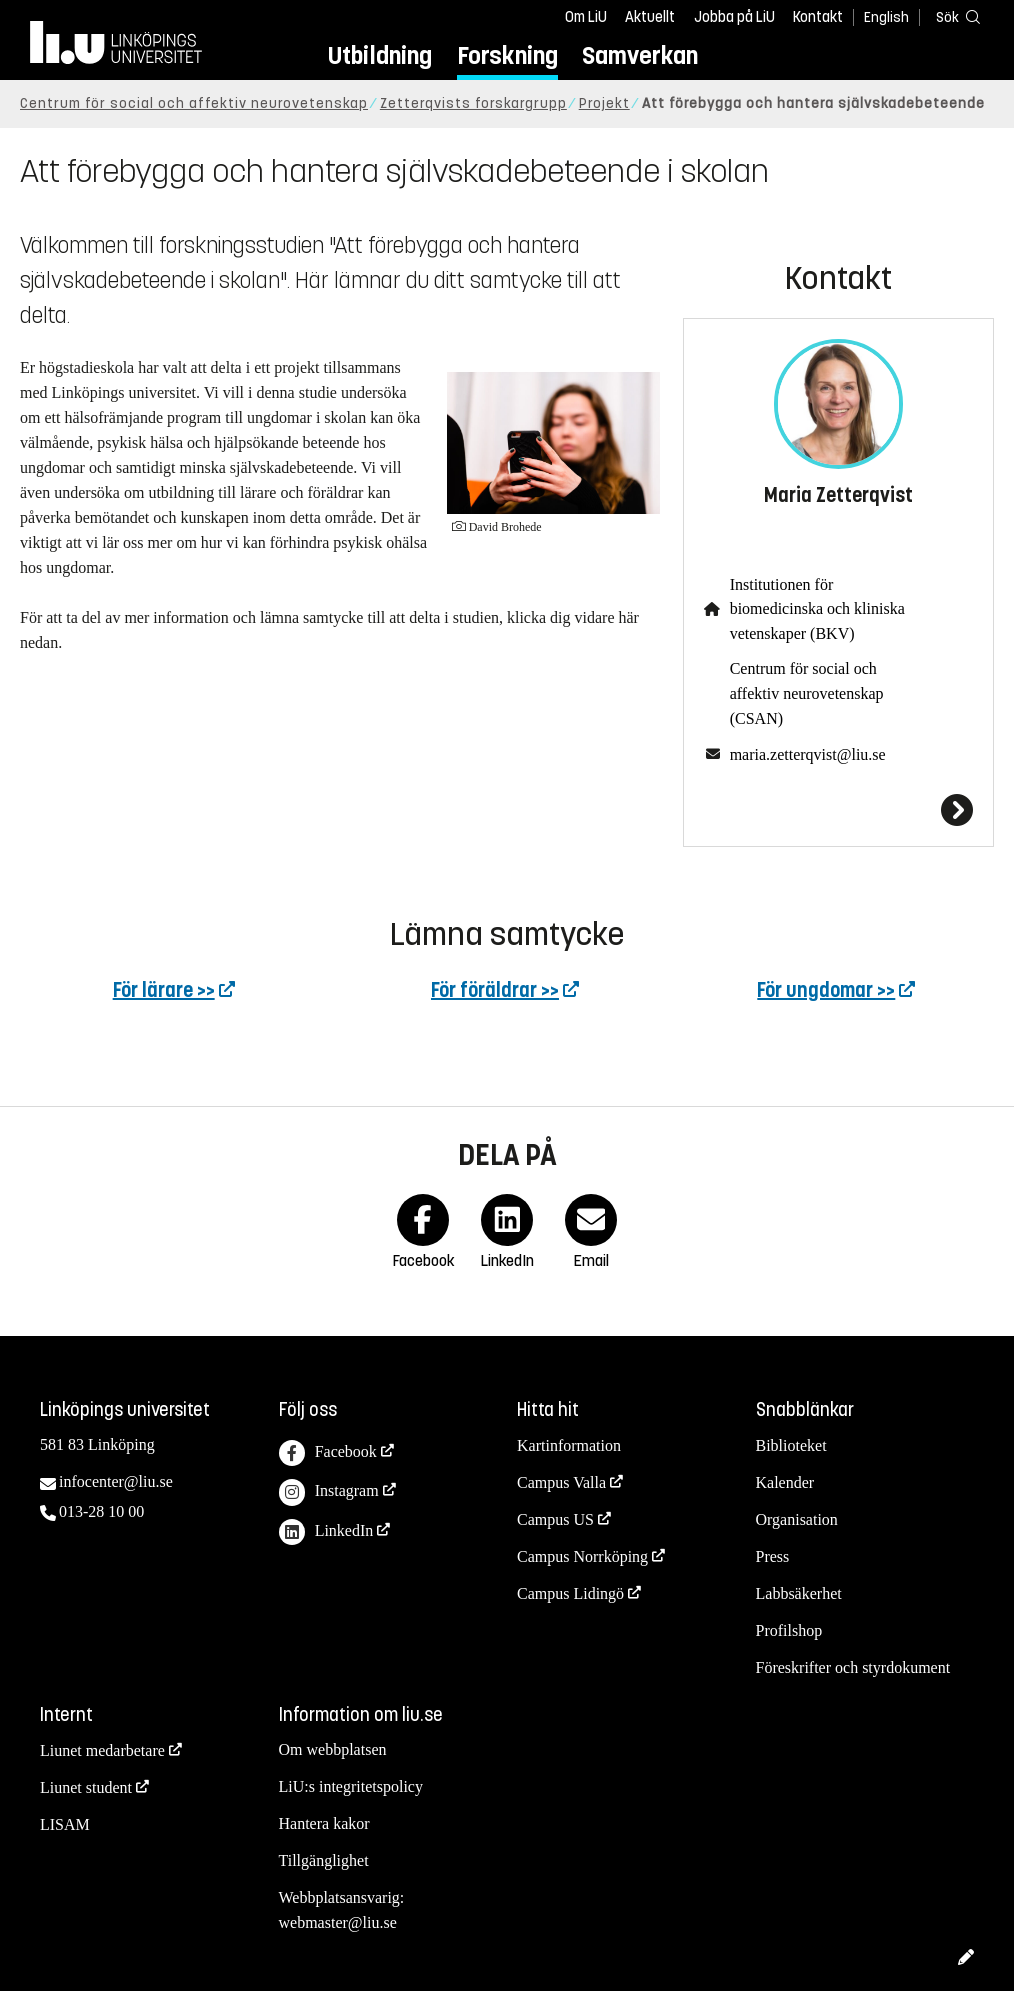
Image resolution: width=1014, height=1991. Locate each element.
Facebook (328, 1453)
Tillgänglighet (324, 1860)
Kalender (785, 1482)
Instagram (329, 1492)
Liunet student (86, 1787)
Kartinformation (569, 1445)
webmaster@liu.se (338, 1922)
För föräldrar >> (495, 990)
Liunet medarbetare (102, 1750)
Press (773, 1556)
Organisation (797, 1519)
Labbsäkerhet (799, 1593)
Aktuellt (650, 17)
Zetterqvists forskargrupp (473, 103)
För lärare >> (164, 990)
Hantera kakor (324, 1823)
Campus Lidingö (570, 1593)
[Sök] (954, 16)
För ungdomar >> (826, 990)
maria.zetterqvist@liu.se (808, 754)
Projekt (604, 103)
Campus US (555, 1519)
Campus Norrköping (582, 1556)
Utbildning (380, 55)
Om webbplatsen (333, 1749)
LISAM (65, 1824)
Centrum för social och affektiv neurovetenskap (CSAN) (807, 693)
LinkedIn (326, 1532)
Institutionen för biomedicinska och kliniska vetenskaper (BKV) (817, 609)
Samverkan (640, 55)
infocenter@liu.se (116, 1481)
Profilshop (789, 1630)
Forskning (507, 55)
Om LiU (586, 17)
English (886, 17)
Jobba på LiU (734, 17)
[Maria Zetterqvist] (838, 810)
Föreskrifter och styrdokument (853, 1667)
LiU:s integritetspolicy (351, 1786)
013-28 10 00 (101, 1511)
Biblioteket (791, 1445)
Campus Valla (561, 1482)
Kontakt (818, 17)
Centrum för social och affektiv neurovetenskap (194, 103)
